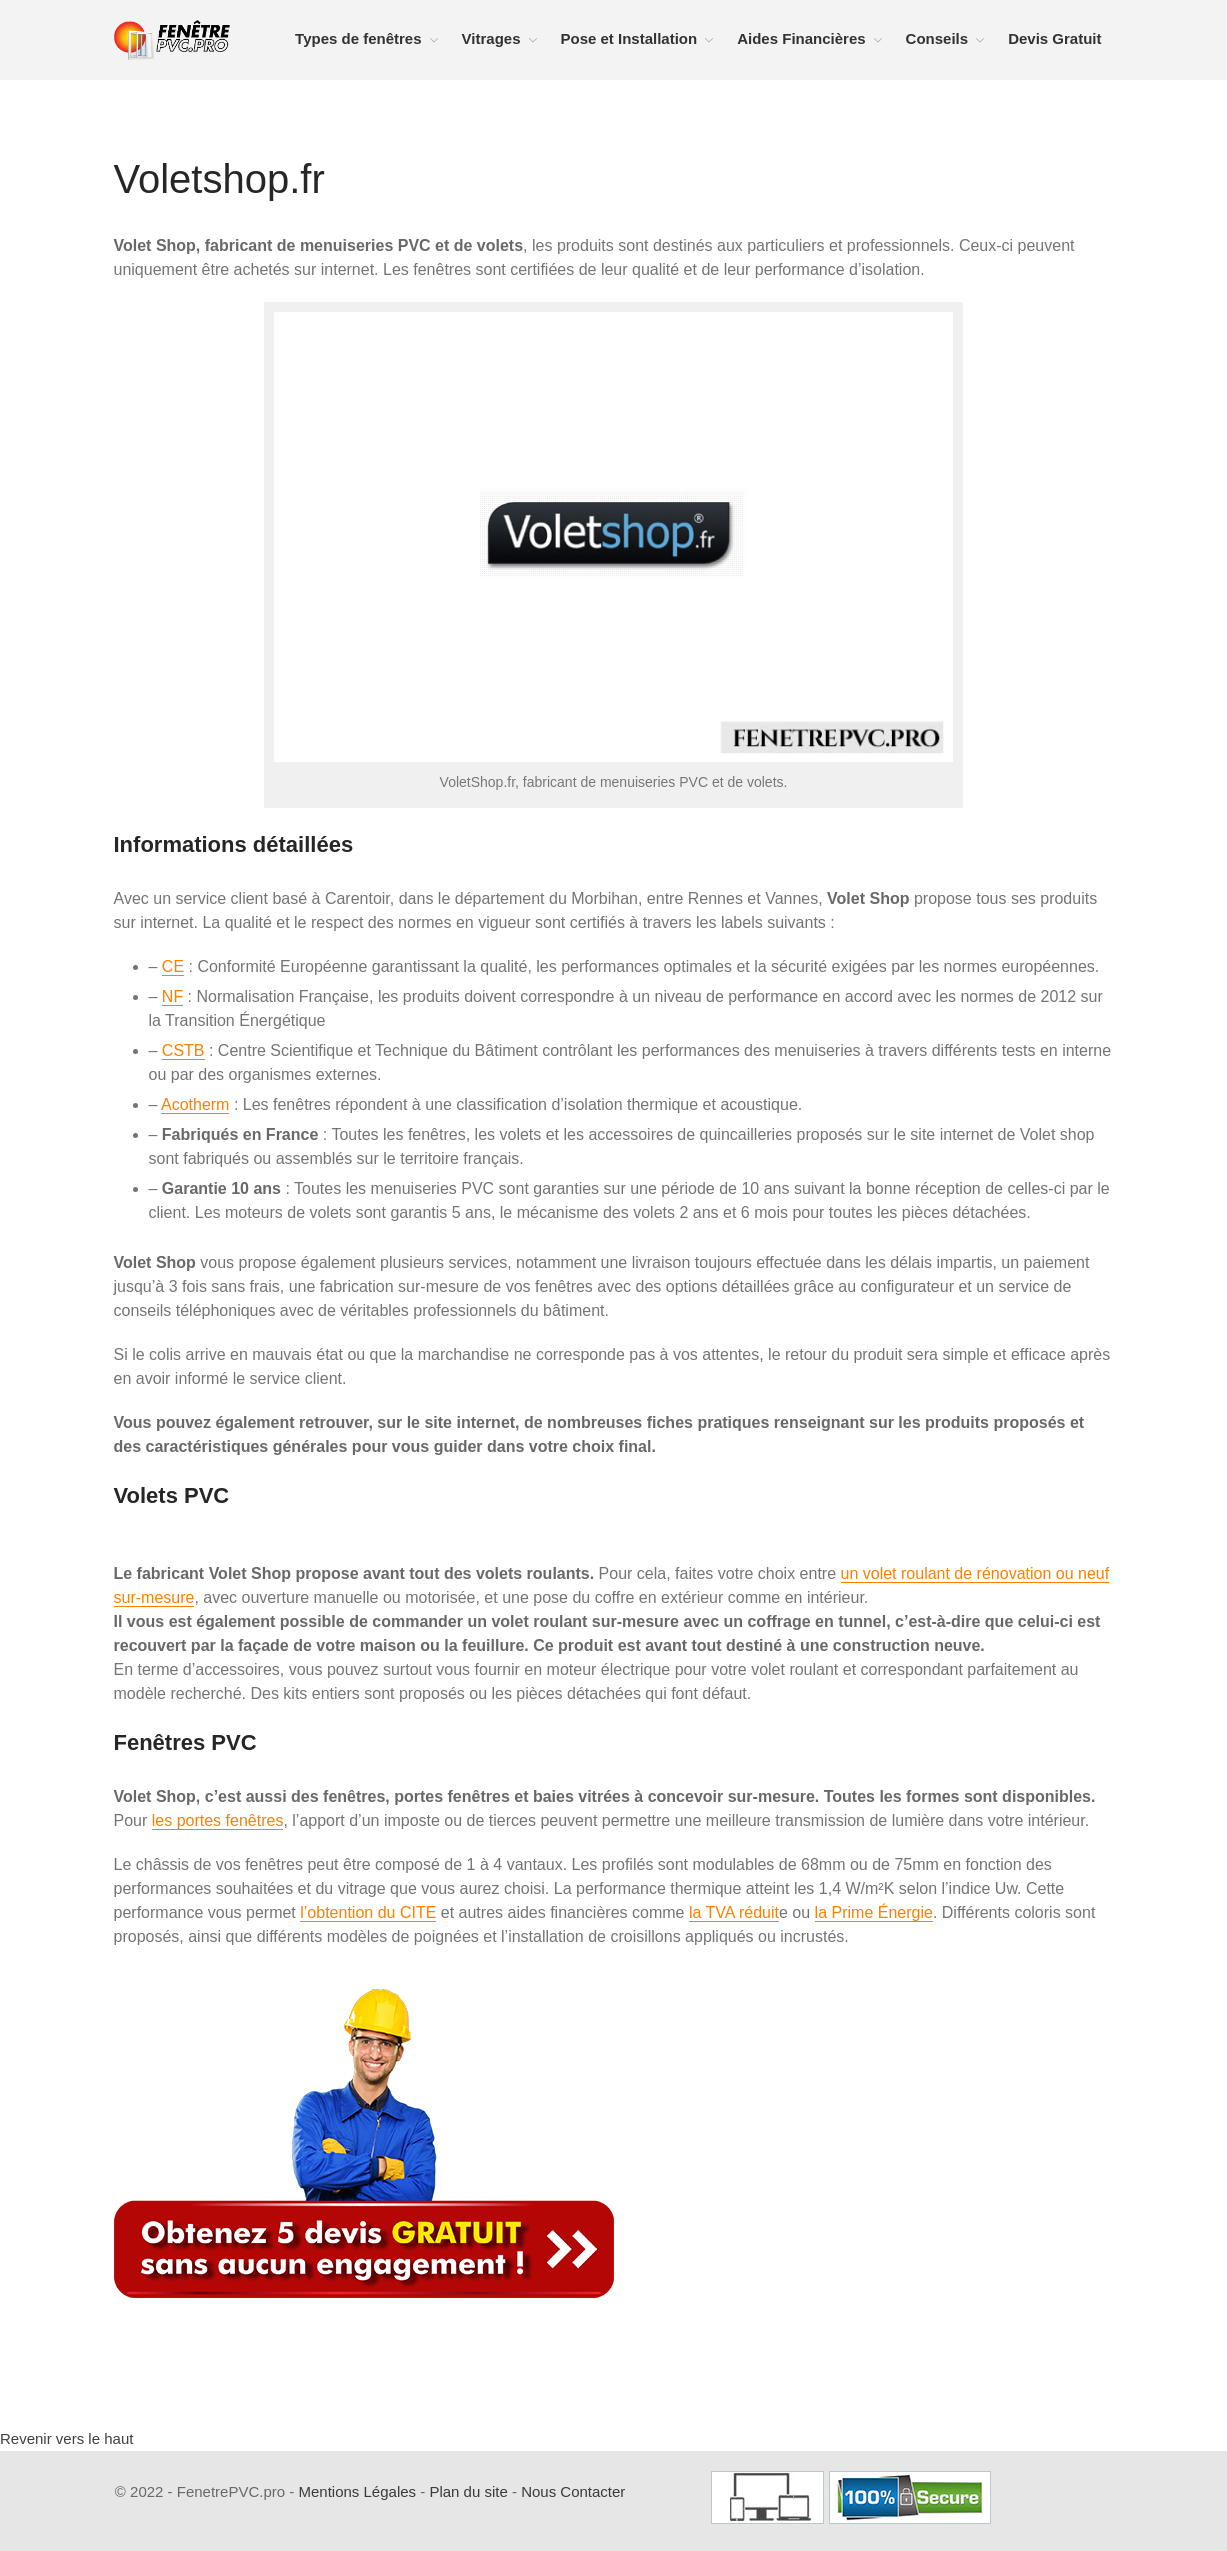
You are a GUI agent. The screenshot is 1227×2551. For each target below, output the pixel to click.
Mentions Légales (357, 2491)
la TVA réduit (734, 1912)
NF (172, 996)
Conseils (937, 38)
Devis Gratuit (1054, 38)
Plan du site (468, 2491)
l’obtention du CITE (368, 1912)
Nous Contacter (573, 2491)
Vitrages (491, 38)
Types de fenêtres (358, 38)
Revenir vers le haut (66, 2438)
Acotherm (195, 1104)
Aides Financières (801, 38)
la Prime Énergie (874, 1912)
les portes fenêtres (218, 1820)
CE (173, 966)
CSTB (183, 1050)
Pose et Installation (629, 38)
